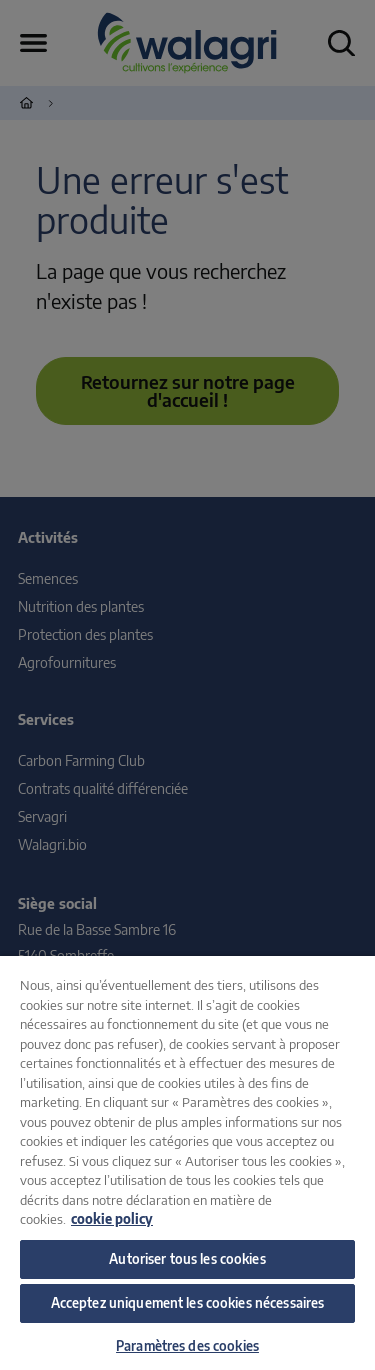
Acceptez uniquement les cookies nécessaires (188, 1303)
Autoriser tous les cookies (187, 1259)
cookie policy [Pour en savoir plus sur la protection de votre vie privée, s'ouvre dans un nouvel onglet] (112, 1219)
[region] (187, 1163)
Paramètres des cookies (187, 1346)
